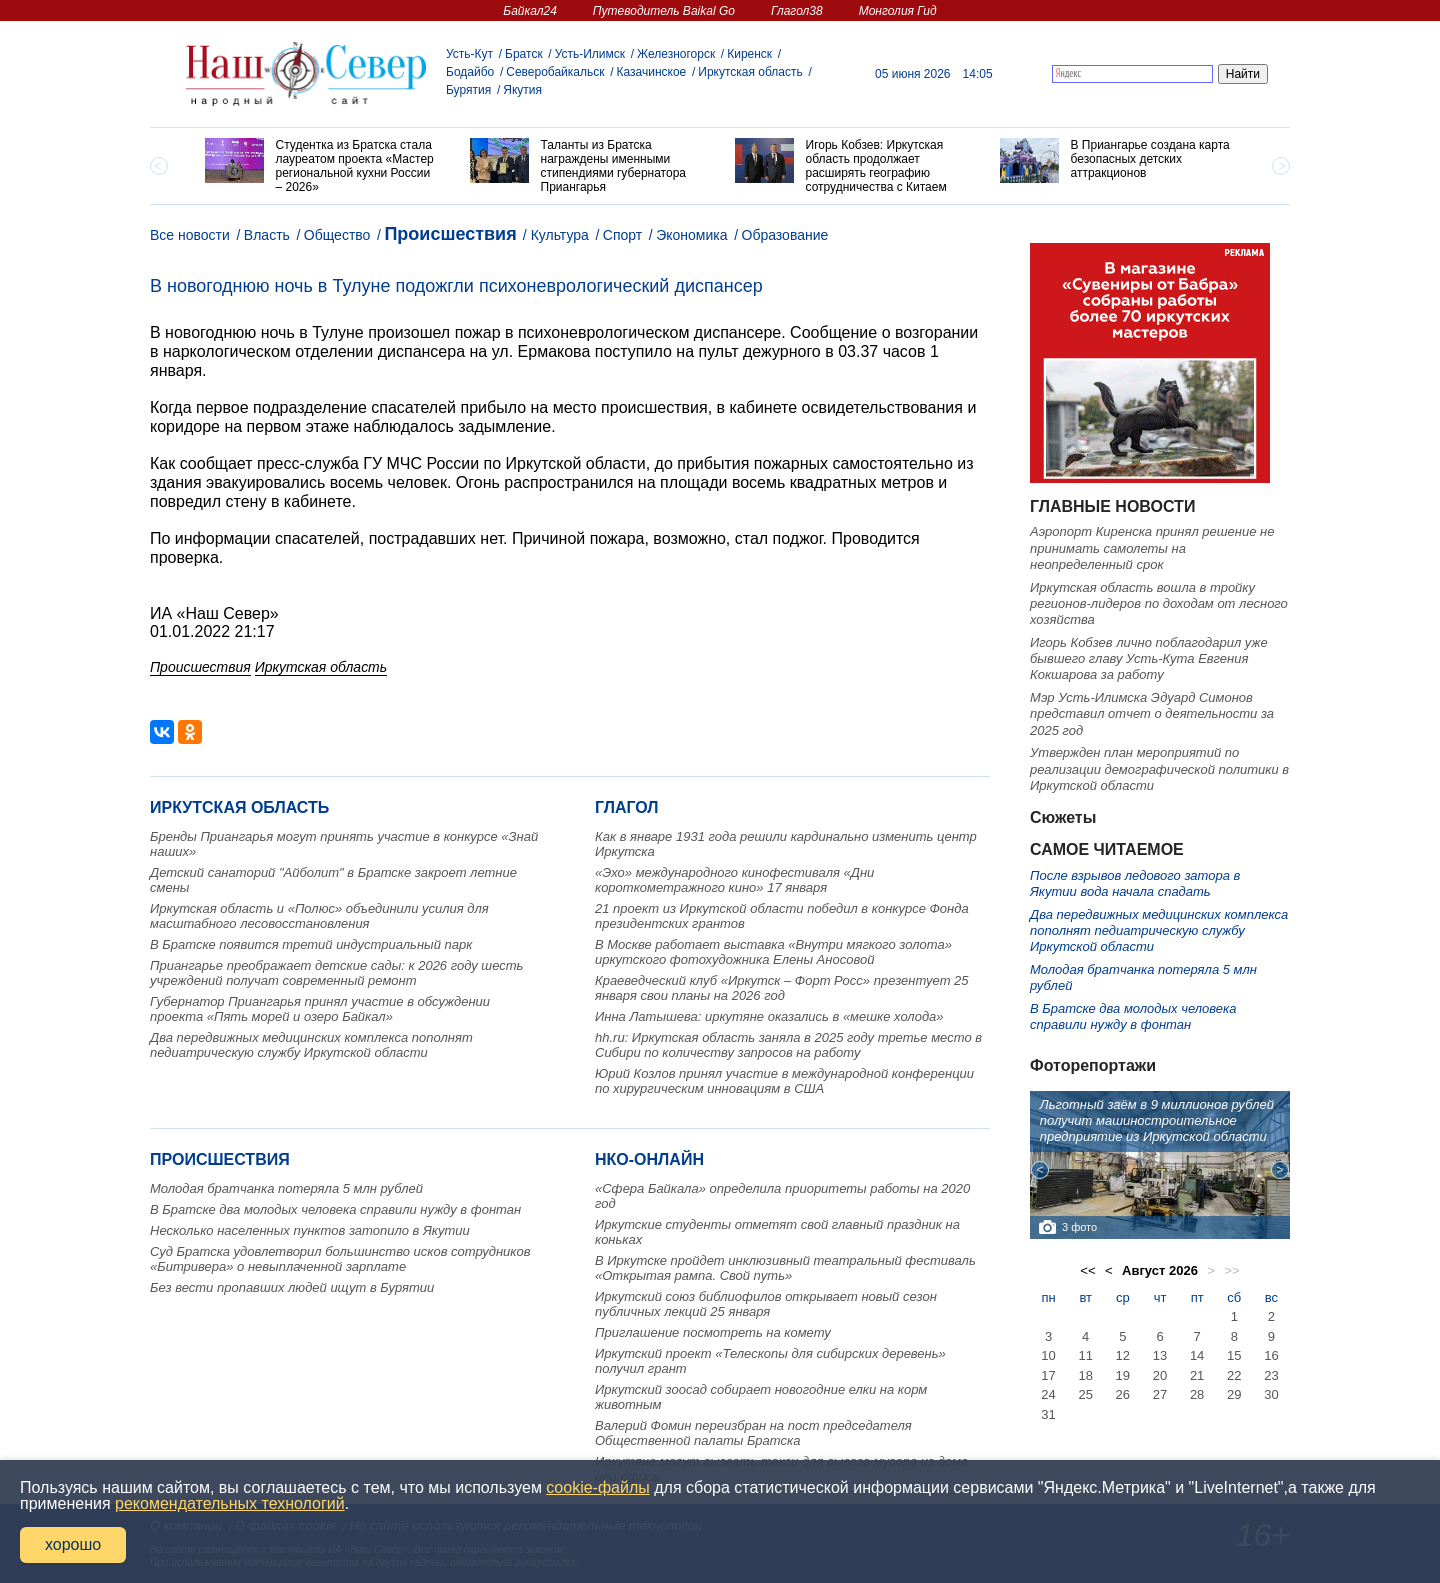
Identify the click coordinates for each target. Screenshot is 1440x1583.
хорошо (73, 1544)
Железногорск (676, 54)
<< (1088, 1270)
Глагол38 (797, 11)
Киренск (749, 54)
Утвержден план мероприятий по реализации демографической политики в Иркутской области (1159, 769)
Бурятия (468, 90)
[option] (322, 166)
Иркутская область (750, 72)
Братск (524, 54)
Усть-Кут (469, 54)
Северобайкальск (555, 72)
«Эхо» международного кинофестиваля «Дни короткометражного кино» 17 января (734, 880)
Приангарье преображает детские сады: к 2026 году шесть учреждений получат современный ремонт (336, 973)
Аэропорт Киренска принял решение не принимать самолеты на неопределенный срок (1152, 548)
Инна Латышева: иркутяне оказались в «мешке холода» (769, 1016)
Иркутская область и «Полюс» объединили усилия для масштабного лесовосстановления (319, 916)
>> (1232, 1270)
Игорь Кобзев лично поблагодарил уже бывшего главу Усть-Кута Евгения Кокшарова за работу (1149, 659)
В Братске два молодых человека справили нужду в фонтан (335, 1209)
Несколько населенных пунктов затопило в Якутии (310, 1230)
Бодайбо (470, 72)
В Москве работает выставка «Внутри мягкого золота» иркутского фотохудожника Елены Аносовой (773, 952)
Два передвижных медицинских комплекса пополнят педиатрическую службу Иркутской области (311, 1045)
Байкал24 (529, 11)
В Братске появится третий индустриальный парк (311, 944)
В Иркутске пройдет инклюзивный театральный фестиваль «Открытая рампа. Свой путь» (785, 1268)
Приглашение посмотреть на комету (713, 1332)
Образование (785, 235)
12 (1123, 1355)
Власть (267, 235)
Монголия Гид (898, 11)
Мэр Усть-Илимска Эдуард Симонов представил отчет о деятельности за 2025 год (1152, 714)
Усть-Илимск (590, 54)
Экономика (691, 235)
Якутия (522, 90)
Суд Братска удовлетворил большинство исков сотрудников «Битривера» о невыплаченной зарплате (340, 1259)
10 (1048, 1355)
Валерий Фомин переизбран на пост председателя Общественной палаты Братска (753, 1433)
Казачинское (652, 72)
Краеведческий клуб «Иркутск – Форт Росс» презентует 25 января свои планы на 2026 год (782, 988)
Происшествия (450, 234)
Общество (337, 235)
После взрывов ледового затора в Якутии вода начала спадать (1135, 883)
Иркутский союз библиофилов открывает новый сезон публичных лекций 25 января (766, 1304)
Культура (560, 235)
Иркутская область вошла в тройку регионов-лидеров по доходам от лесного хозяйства (1159, 604)
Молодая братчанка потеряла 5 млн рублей (286, 1188)
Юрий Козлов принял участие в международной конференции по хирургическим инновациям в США (784, 1081)
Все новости (190, 235)
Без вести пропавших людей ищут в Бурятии (292, 1287)
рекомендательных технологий (230, 1503)
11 (1085, 1355)
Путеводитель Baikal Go (664, 11)
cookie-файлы (597, 1487)
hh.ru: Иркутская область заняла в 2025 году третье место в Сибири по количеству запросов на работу (788, 1045)
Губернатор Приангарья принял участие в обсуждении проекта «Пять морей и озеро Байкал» (320, 1009)
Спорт (622, 235)
